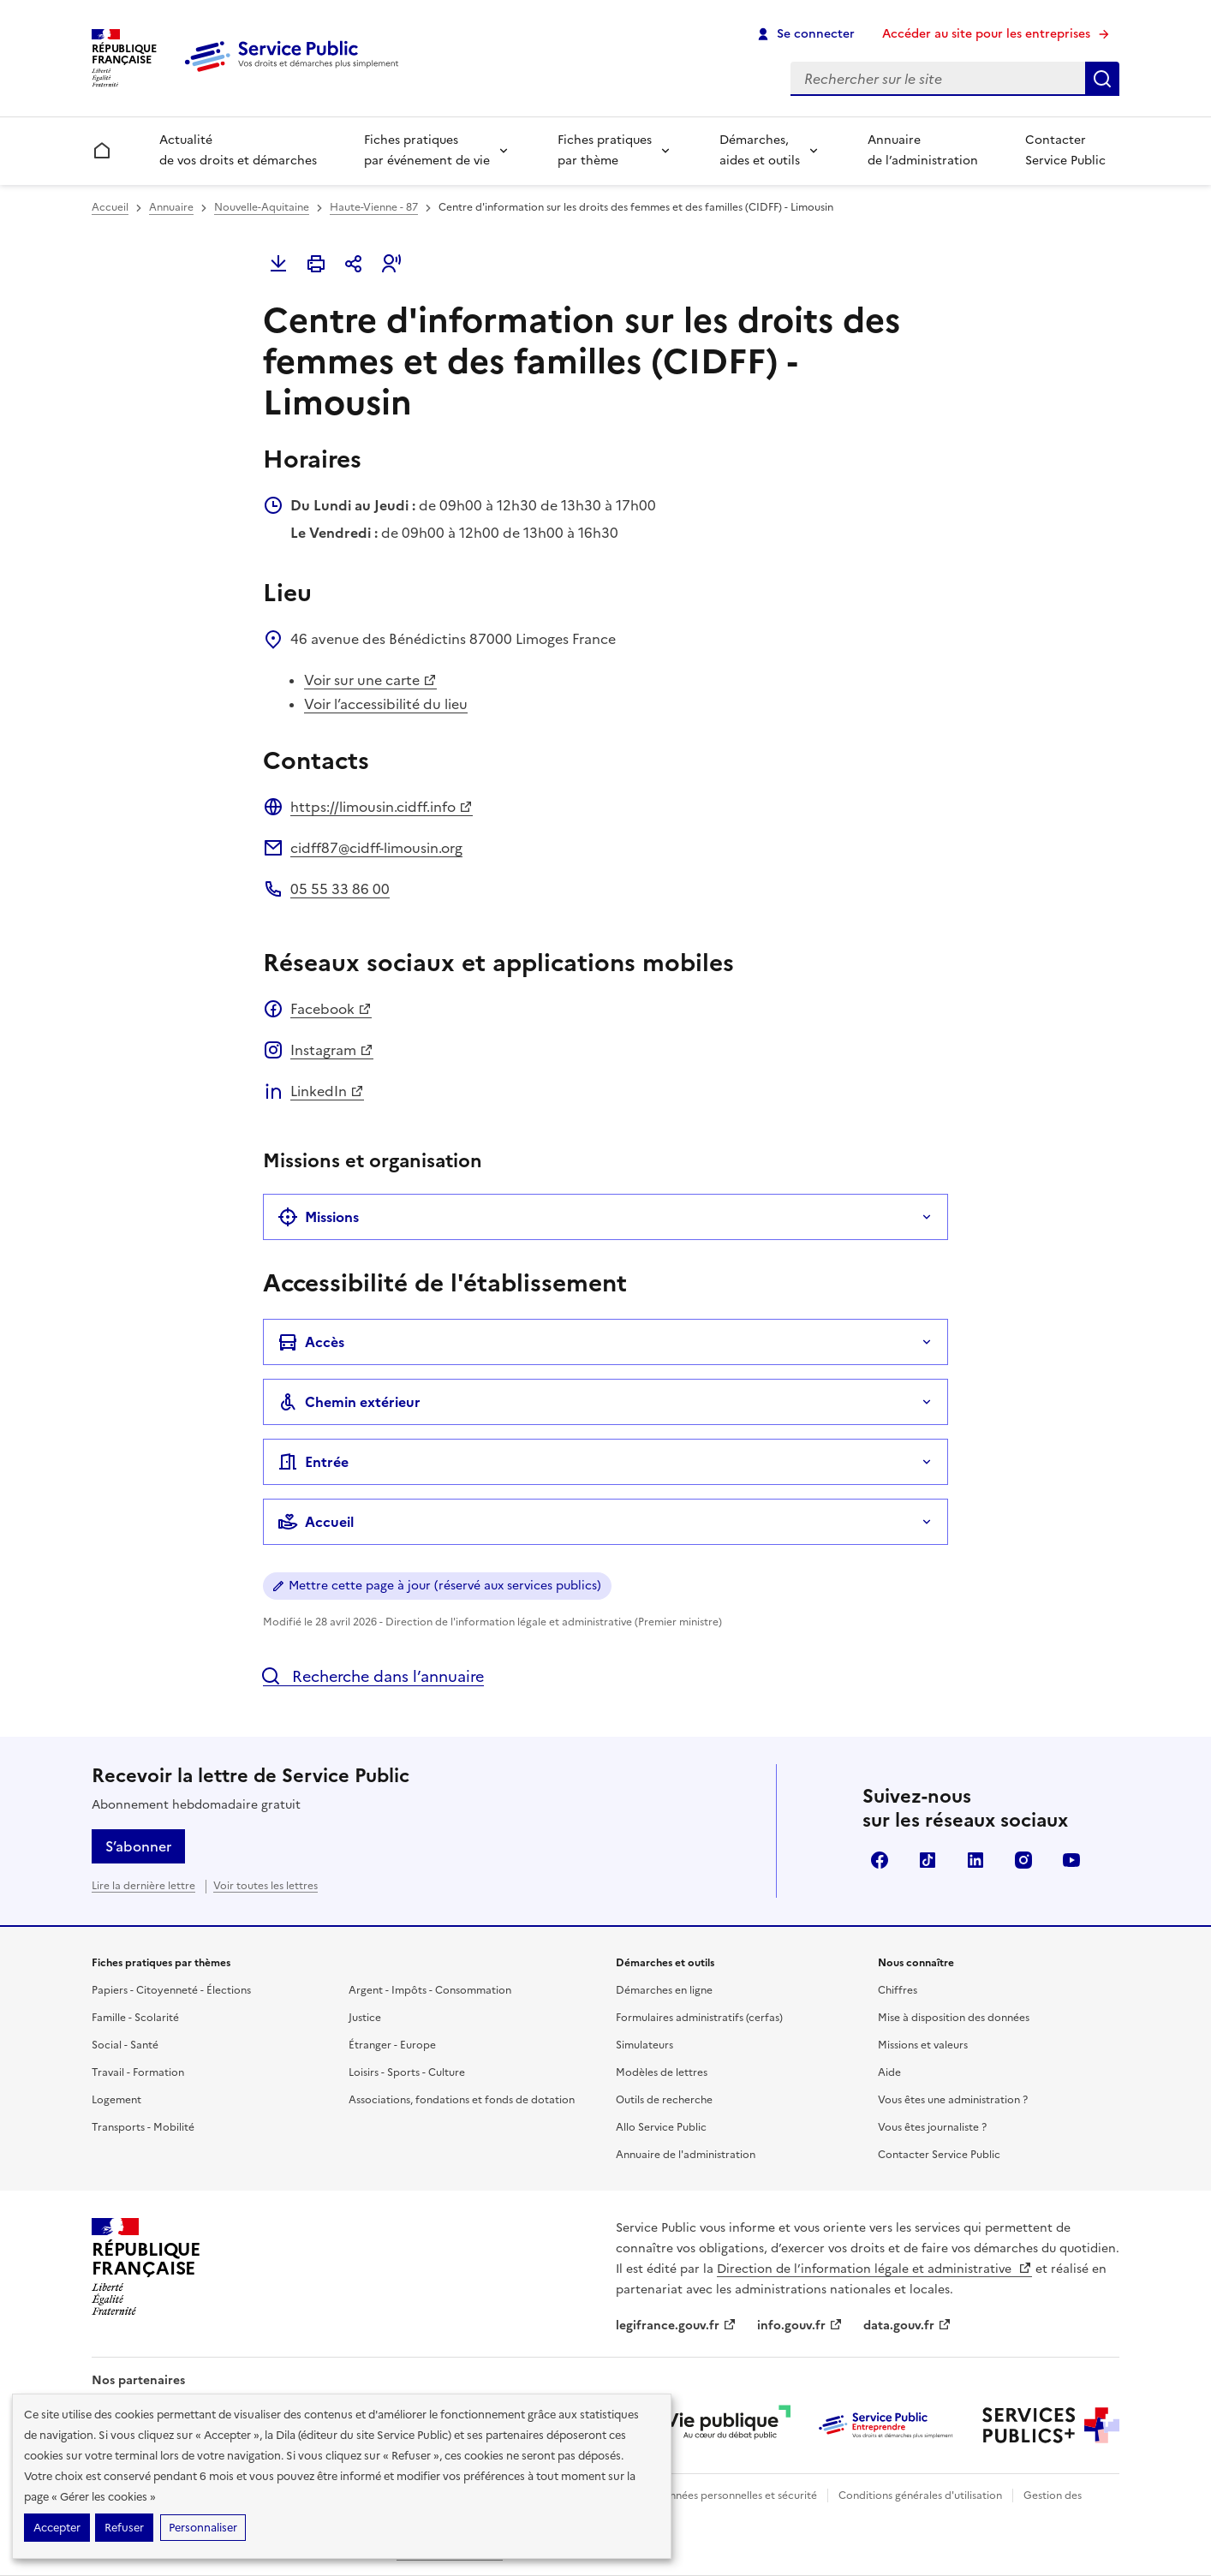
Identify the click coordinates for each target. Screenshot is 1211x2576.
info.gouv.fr (800, 2325)
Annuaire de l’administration (923, 150)
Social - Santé (125, 2045)
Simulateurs (644, 2045)
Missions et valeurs (923, 2045)
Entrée (313, 1462)
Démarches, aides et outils (759, 150)
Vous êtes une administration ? (953, 2100)
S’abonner (138, 1846)
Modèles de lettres (661, 2072)
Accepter (57, 2527)
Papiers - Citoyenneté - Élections (171, 1990)
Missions (318, 1217)
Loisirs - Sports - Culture (407, 2072)
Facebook (331, 1009)
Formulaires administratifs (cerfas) (699, 2017)
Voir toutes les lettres (265, 1885)
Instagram (331, 1050)
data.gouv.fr (907, 2325)
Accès (310, 1342)
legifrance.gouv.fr (676, 2325)
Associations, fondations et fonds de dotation (462, 2100)
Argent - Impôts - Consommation (430, 1990)
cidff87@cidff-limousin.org (376, 848)
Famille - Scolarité (135, 2017)
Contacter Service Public (1065, 150)
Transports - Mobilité (143, 2127)
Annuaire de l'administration (685, 2154)
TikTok (927, 1860)
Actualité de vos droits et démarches (238, 150)
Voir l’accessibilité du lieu (386, 704)
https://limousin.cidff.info (381, 806)
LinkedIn (327, 1091)
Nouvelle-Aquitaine (261, 207)
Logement (116, 2100)
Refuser (124, 2527)
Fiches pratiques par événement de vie (427, 150)
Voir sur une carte (370, 680)
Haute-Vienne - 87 (374, 207)
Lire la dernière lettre (143, 1885)
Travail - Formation (138, 2072)
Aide (889, 2072)
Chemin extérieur (349, 1402)
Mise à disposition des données (953, 2017)
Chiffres (897, 1990)
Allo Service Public (661, 2127)
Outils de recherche (664, 2100)
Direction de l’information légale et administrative (874, 2269)
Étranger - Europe (392, 2045)
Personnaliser (203, 2527)
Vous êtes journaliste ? (932, 2127)
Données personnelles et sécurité (735, 2495)
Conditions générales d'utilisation (920, 2495)
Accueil (110, 207)
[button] (391, 263)
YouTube (1071, 1860)
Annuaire (171, 207)
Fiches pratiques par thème (605, 150)
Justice (365, 2017)
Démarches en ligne (664, 1990)
